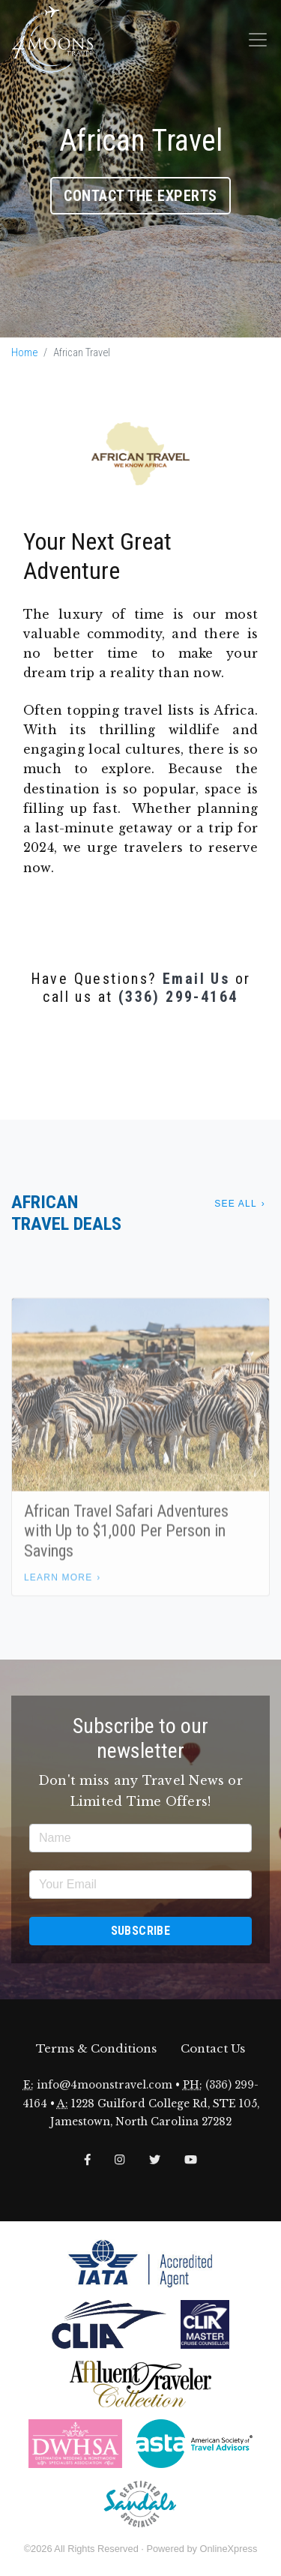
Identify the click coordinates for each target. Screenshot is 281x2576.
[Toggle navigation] (258, 39)
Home (24, 352)
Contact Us (213, 2048)
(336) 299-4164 (178, 997)
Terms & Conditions (96, 2048)
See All (235, 1203)
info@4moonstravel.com (104, 2085)
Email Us (196, 979)
